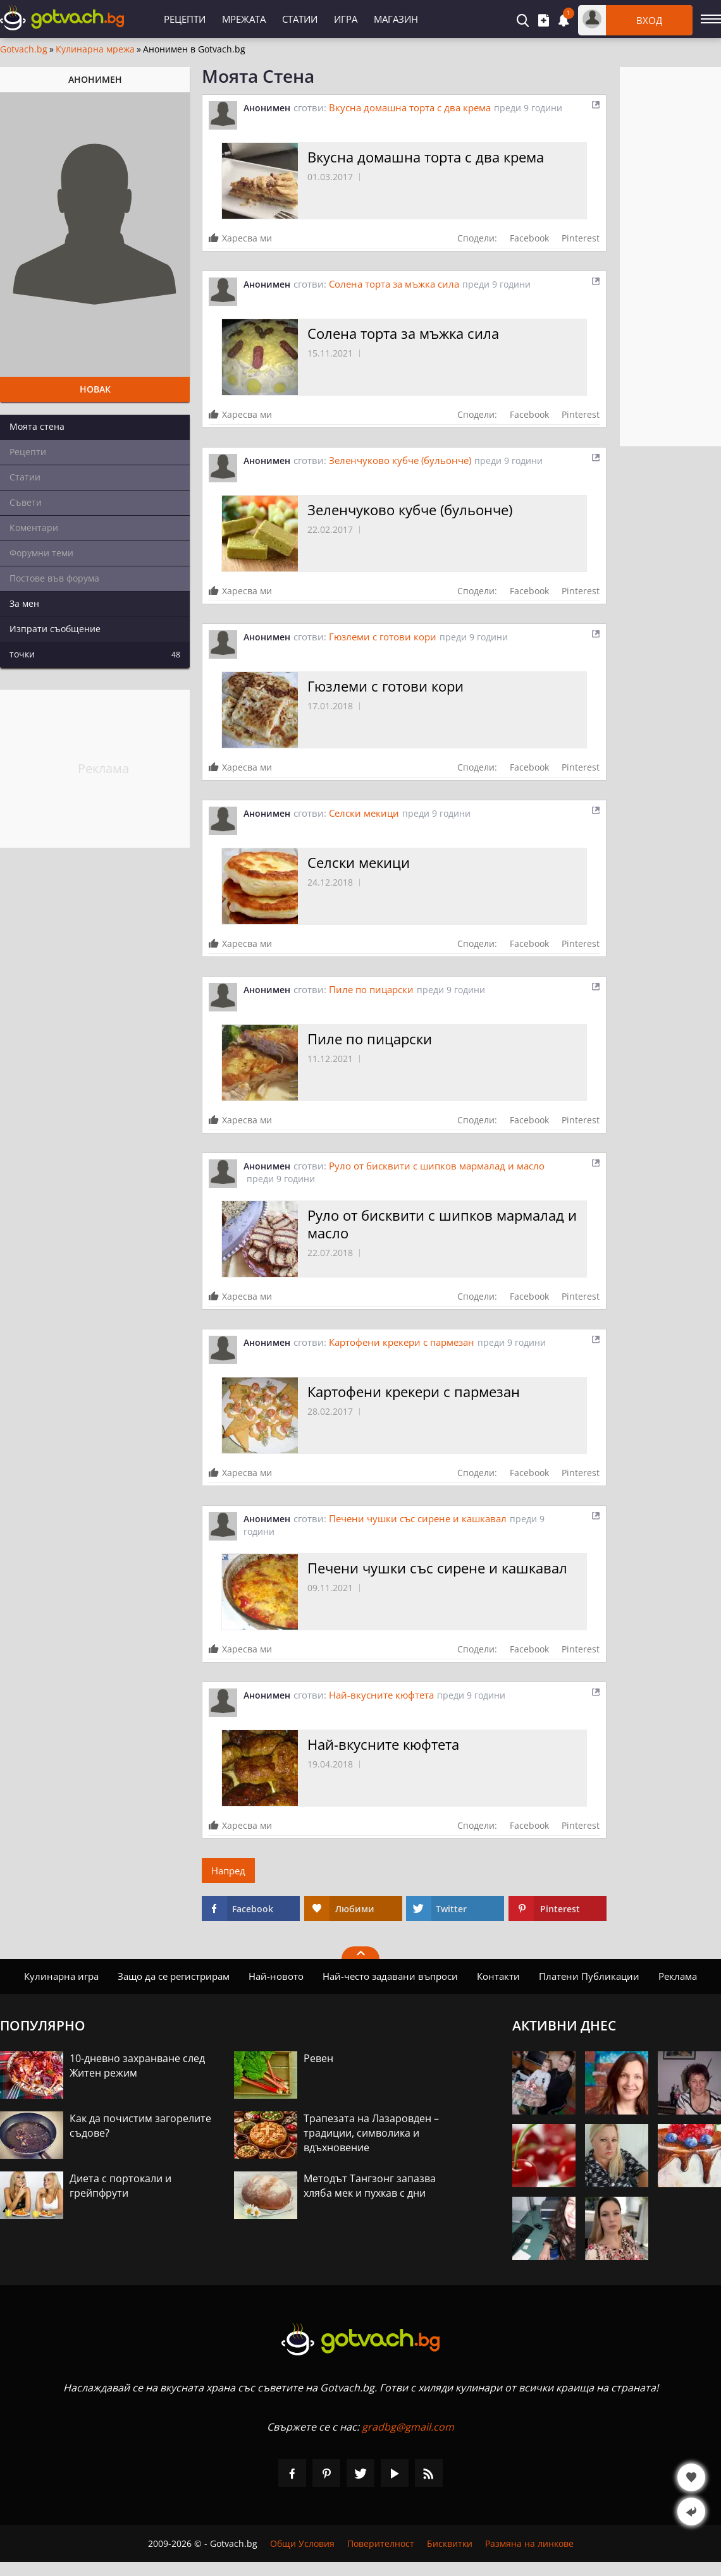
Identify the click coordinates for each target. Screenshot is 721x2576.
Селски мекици (364, 813)
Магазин (396, 19)
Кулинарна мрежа (95, 49)
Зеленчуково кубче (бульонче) (400, 460)
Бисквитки (449, 2543)
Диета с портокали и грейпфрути (120, 2185)
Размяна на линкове (529, 2543)
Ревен (318, 2058)
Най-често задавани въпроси (390, 1976)
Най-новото (276, 1976)
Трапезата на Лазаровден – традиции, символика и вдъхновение (371, 2132)
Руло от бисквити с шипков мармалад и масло (437, 1165)
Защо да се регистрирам (174, 1976)
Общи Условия (302, 2543)
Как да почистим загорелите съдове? (140, 2125)
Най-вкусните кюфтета (381, 1694)
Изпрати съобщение (55, 629)
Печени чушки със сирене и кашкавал (418, 1518)
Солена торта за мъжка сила (394, 284)
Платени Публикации (589, 1976)
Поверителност (380, 2543)
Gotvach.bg (23, 49)
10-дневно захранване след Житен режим (137, 2065)
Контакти (498, 1976)
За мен (24, 603)
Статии (299, 19)
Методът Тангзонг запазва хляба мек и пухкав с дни (370, 2185)
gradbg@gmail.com (408, 2427)
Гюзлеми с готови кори (382, 636)
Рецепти (185, 19)
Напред (228, 1870)
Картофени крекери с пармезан (401, 1342)
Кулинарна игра (61, 1976)
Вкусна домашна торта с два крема (410, 107)
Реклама (677, 1976)
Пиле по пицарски (371, 989)
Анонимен (266, 108)
